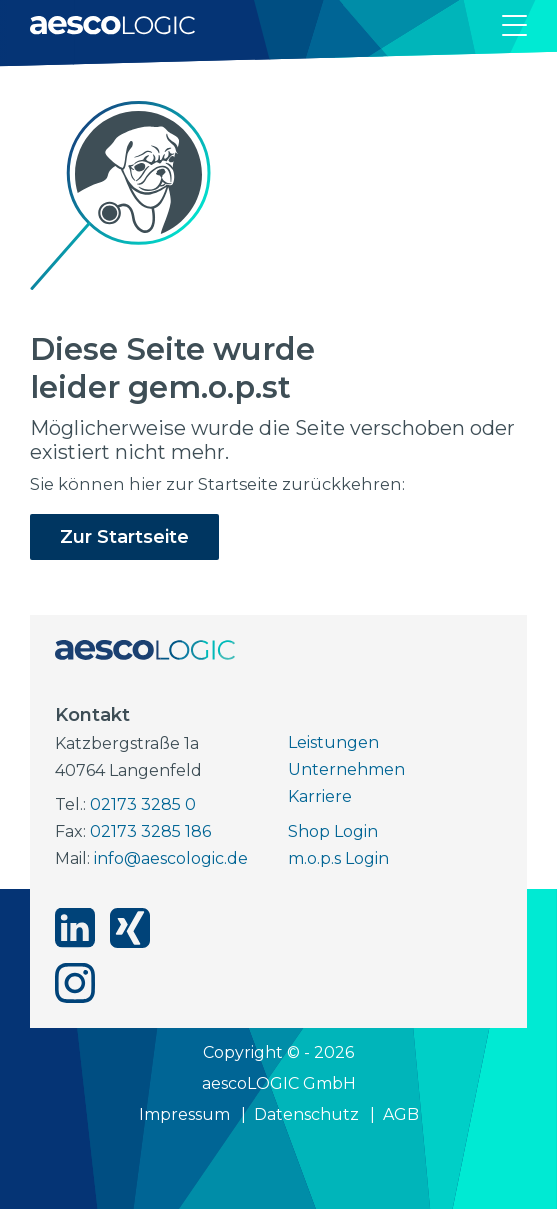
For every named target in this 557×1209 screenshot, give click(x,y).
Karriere (320, 796)
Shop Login (333, 831)
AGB (401, 1114)
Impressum (184, 1114)
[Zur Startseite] (112, 25)
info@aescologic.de (171, 858)
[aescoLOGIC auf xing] (130, 928)
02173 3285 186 (150, 831)
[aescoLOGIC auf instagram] (75, 983)
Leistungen (333, 742)
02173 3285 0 (143, 804)
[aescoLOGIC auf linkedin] (75, 928)
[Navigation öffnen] (514, 25)
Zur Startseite (124, 537)
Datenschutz (306, 1114)
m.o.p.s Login (338, 858)
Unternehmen (346, 769)
